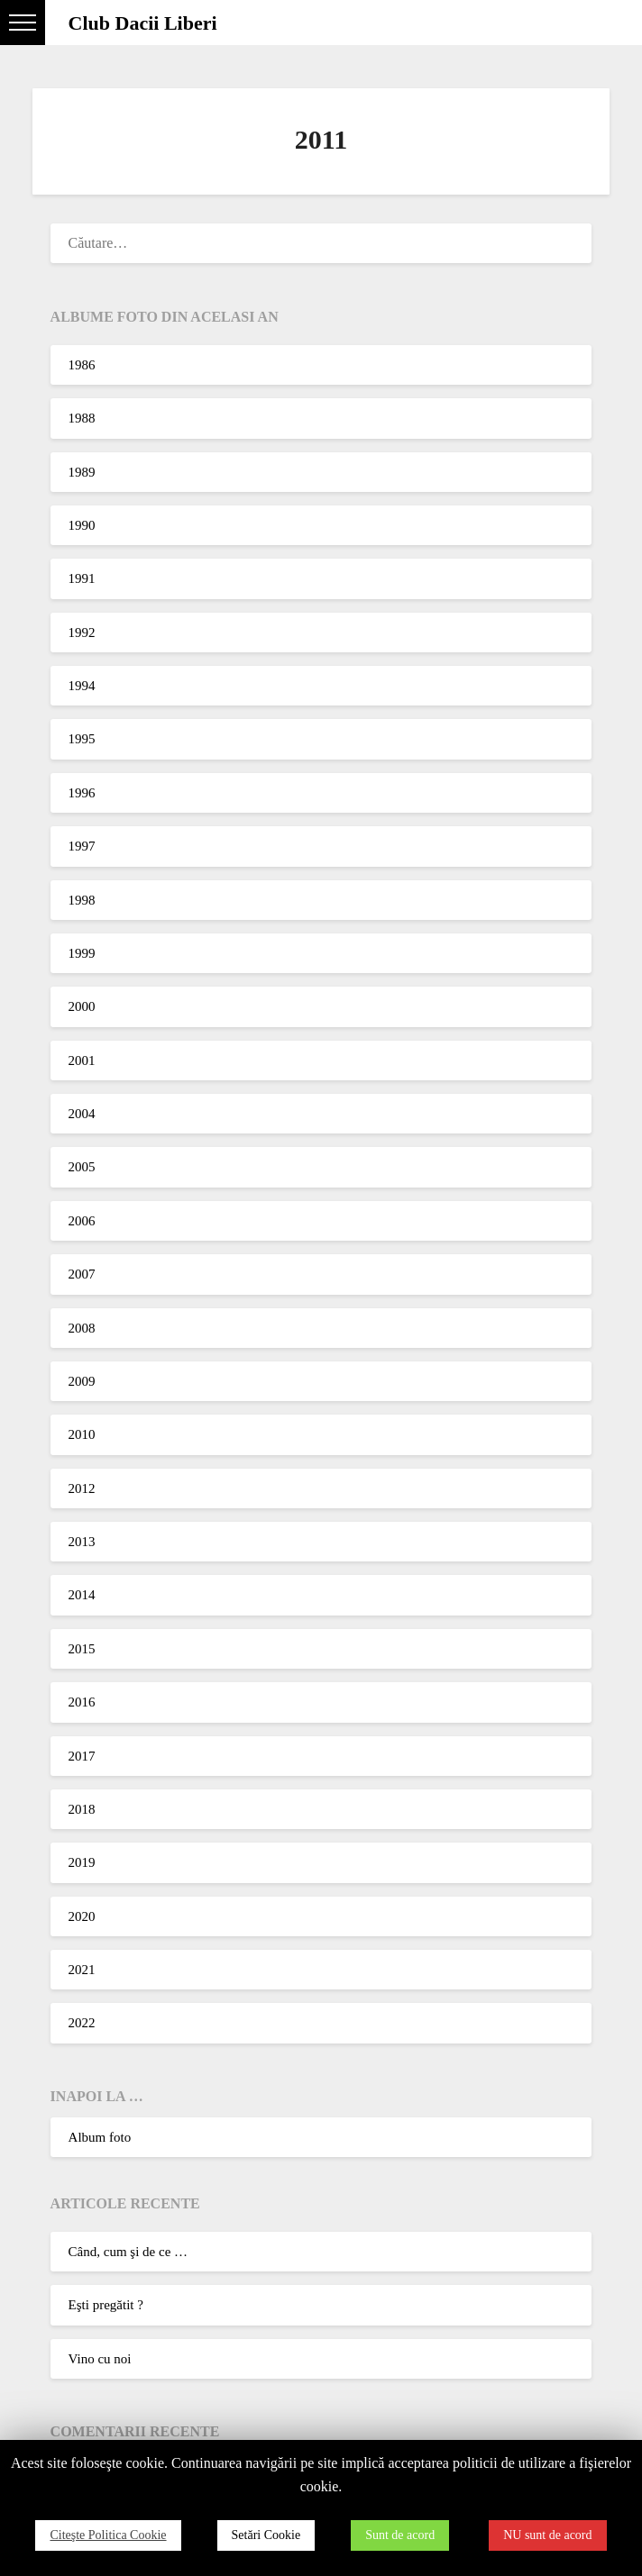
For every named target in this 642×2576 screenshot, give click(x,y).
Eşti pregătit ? (106, 2305)
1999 (82, 953)
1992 (82, 632)
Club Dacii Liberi (143, 23)
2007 (82, 1274)
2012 (82, 1488)
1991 (82, 578)
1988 (82, 418)
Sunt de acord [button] (400, 2535)
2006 (82, 1221)
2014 (82, 1595)
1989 (82, 472)
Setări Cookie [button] (266, 2535)
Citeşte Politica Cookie (108, 2535)
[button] (22, 22)
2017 (82, 1756)
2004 (82, 1113)
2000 (82, 1006)
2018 (82, 1809)
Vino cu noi (100, 2359)
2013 (82, 1541)
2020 (82, 1916)
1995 (82, 739)
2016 (82, 1702)
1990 (82, 525)
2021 (82, 1969)
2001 (82, 1060)
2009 (82, 1381)
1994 (82, 685)
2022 (82, 2023)
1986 (82, 365)
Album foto (100, 2137)
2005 (82, 1167)
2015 (82, 1649)
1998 (82, 900)
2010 (82, 1434)
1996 (82, 793)
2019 (82, 1862)
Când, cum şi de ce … (128, 2251)
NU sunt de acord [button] (547, 2535)
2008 (82, 1328)
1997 (82, 846)
